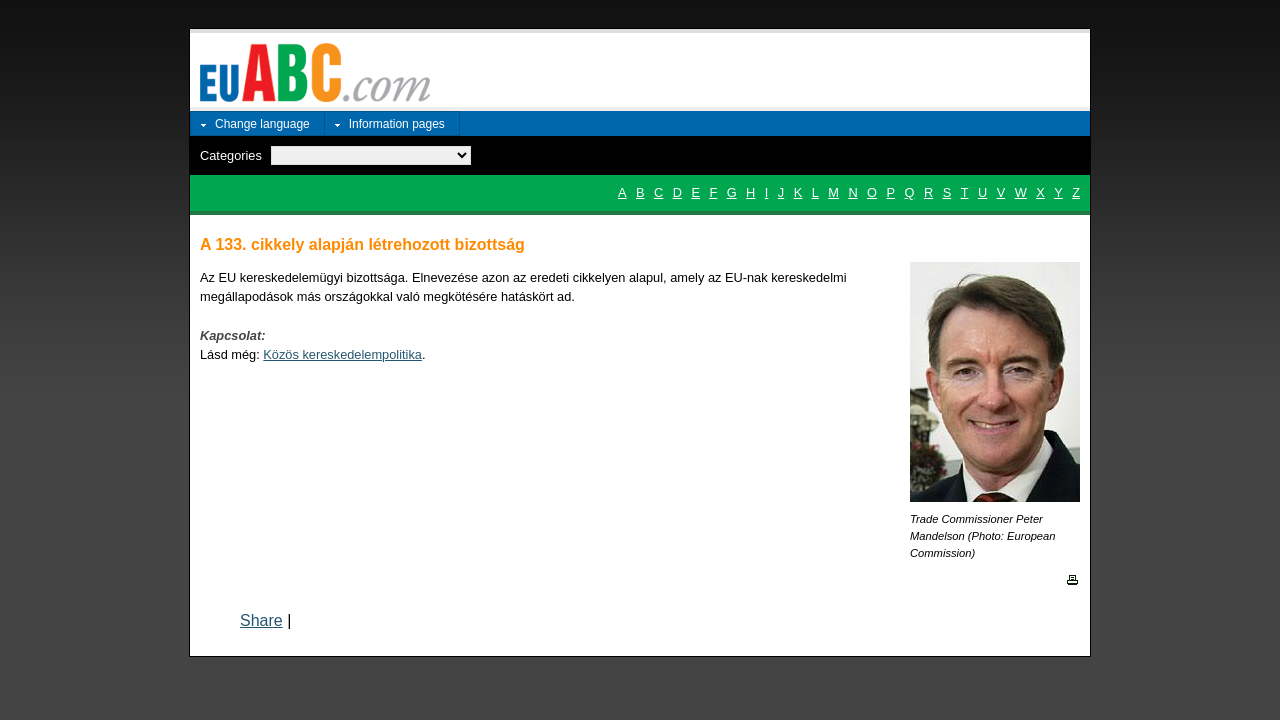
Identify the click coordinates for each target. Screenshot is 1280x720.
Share (261, 620)
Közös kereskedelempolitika (342, 354)
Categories (231, 155)
